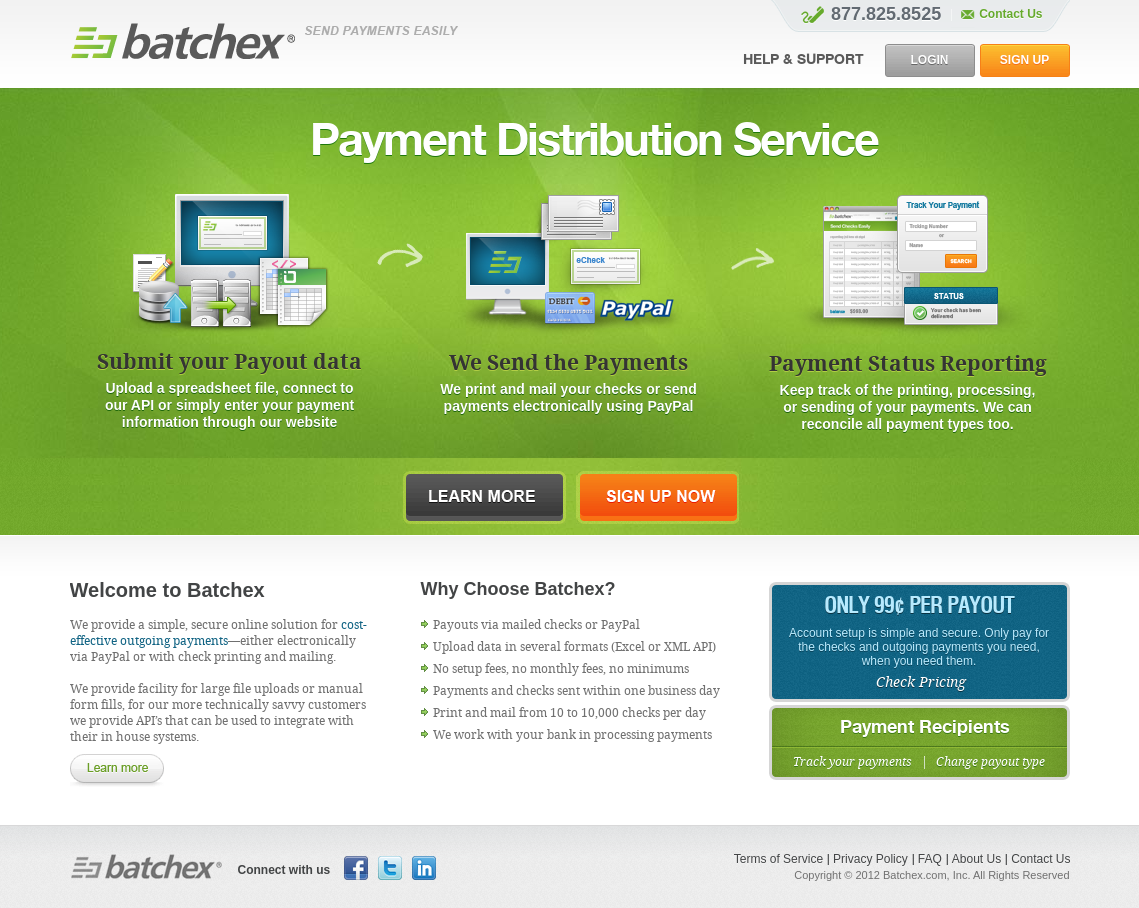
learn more (484, 497)
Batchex (147, 866)
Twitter (390, 868)
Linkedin (424, 868)
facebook (356, 868)
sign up (1024, 60)
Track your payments (852, 762)
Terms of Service (778, 859)
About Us (976, 859)
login (930, 60)
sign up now (657, 497)
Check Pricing (921, 682)
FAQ (930, 859)
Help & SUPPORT (803, 60)
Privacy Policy (870, 859)
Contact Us (1040, 859)
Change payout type (990, 762)
